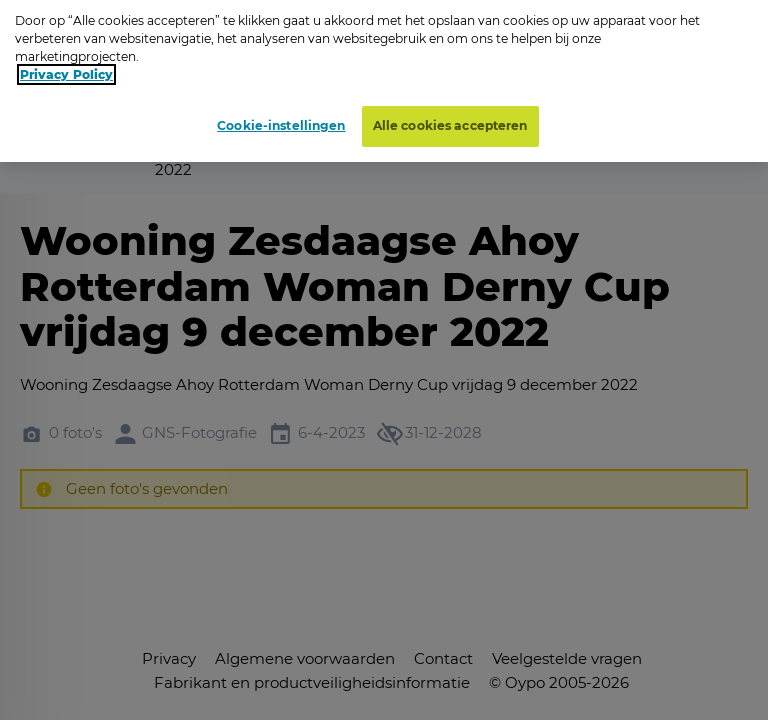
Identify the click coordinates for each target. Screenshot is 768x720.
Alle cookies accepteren (450, 118)
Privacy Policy (66, 67)
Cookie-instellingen (281, 118)
